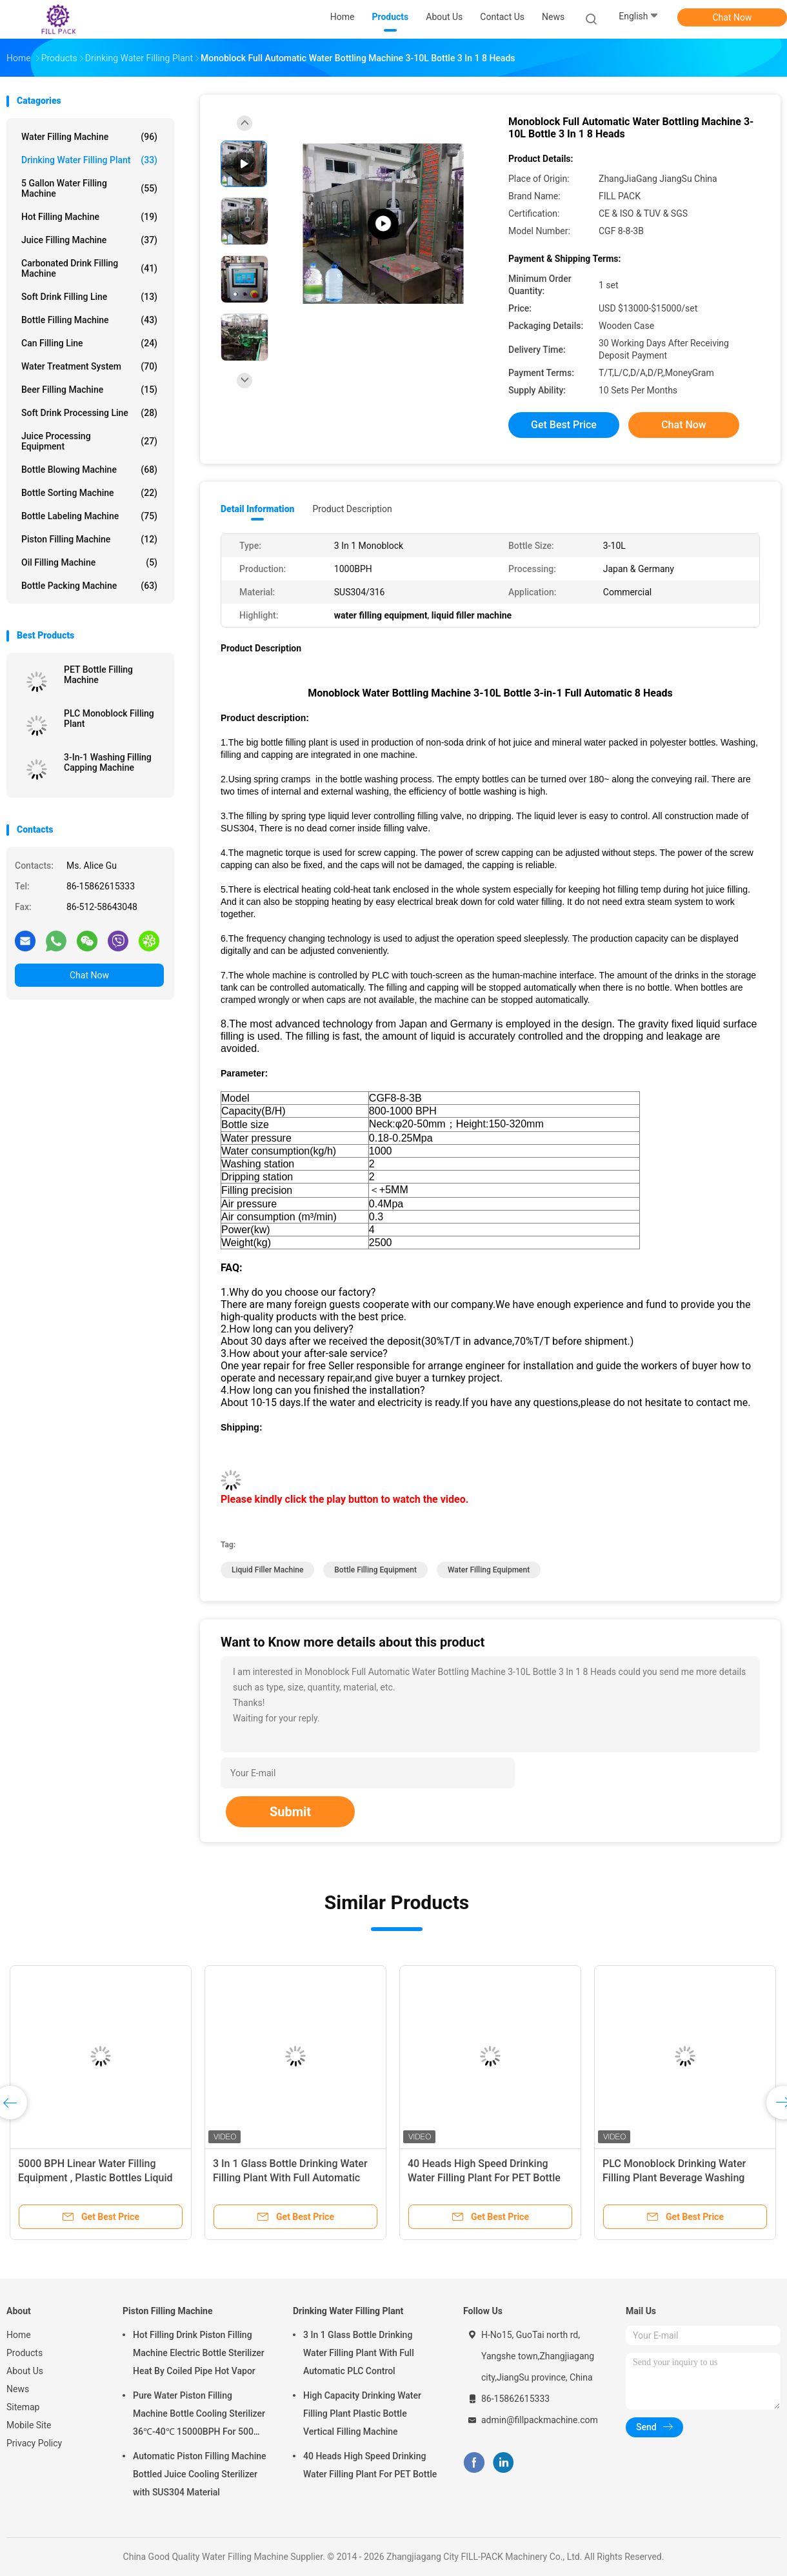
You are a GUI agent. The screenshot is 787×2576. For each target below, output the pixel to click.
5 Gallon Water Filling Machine (89, 188)
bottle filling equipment (375, 1569)
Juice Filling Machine (89, 239)
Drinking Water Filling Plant (89, 160)
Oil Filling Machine (89, 562)
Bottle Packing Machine (89, 585)
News (17, 2389)
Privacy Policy (34, 2443)
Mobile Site (29, 2425)
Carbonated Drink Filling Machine (89, 268)
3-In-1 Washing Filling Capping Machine (108, 762)
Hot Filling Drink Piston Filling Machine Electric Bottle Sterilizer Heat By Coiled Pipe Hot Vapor (198, 2353)
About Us (24, 2371)
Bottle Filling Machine (89, 319)
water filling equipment (489, 1569)
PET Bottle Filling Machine (98, 674)
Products (24, 2353)
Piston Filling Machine (89, 539)
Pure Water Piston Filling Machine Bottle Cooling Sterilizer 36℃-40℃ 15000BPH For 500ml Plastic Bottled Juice (199, 2415)
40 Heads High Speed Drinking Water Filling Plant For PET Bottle (370, 2465)
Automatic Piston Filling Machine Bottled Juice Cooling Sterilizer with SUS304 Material (199, 2474)
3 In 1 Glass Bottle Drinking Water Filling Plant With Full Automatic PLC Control (290, 2177)
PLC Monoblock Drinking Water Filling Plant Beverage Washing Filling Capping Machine (674, 2177)
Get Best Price (564, 425)
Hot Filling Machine (89, 216)
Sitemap (22, 2407)
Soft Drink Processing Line (89, 412)
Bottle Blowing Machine (89, 469)
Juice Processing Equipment (89, 441)
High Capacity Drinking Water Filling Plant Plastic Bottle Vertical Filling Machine (362, 2413)
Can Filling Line (89, 343)
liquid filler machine (267, 1569)
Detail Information (257, 509)
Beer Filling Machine (89, 389)
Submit (290, 1811)
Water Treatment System (89, 366)
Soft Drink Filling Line (89, 296)
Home (18, 2335)
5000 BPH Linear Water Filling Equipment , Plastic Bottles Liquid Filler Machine (95, 2177)
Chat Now (732, 17)
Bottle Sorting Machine (89, 492)
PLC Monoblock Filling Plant (109, 718)
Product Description (352, 509)
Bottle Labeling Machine (89, 516)
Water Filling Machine (89, 136)
